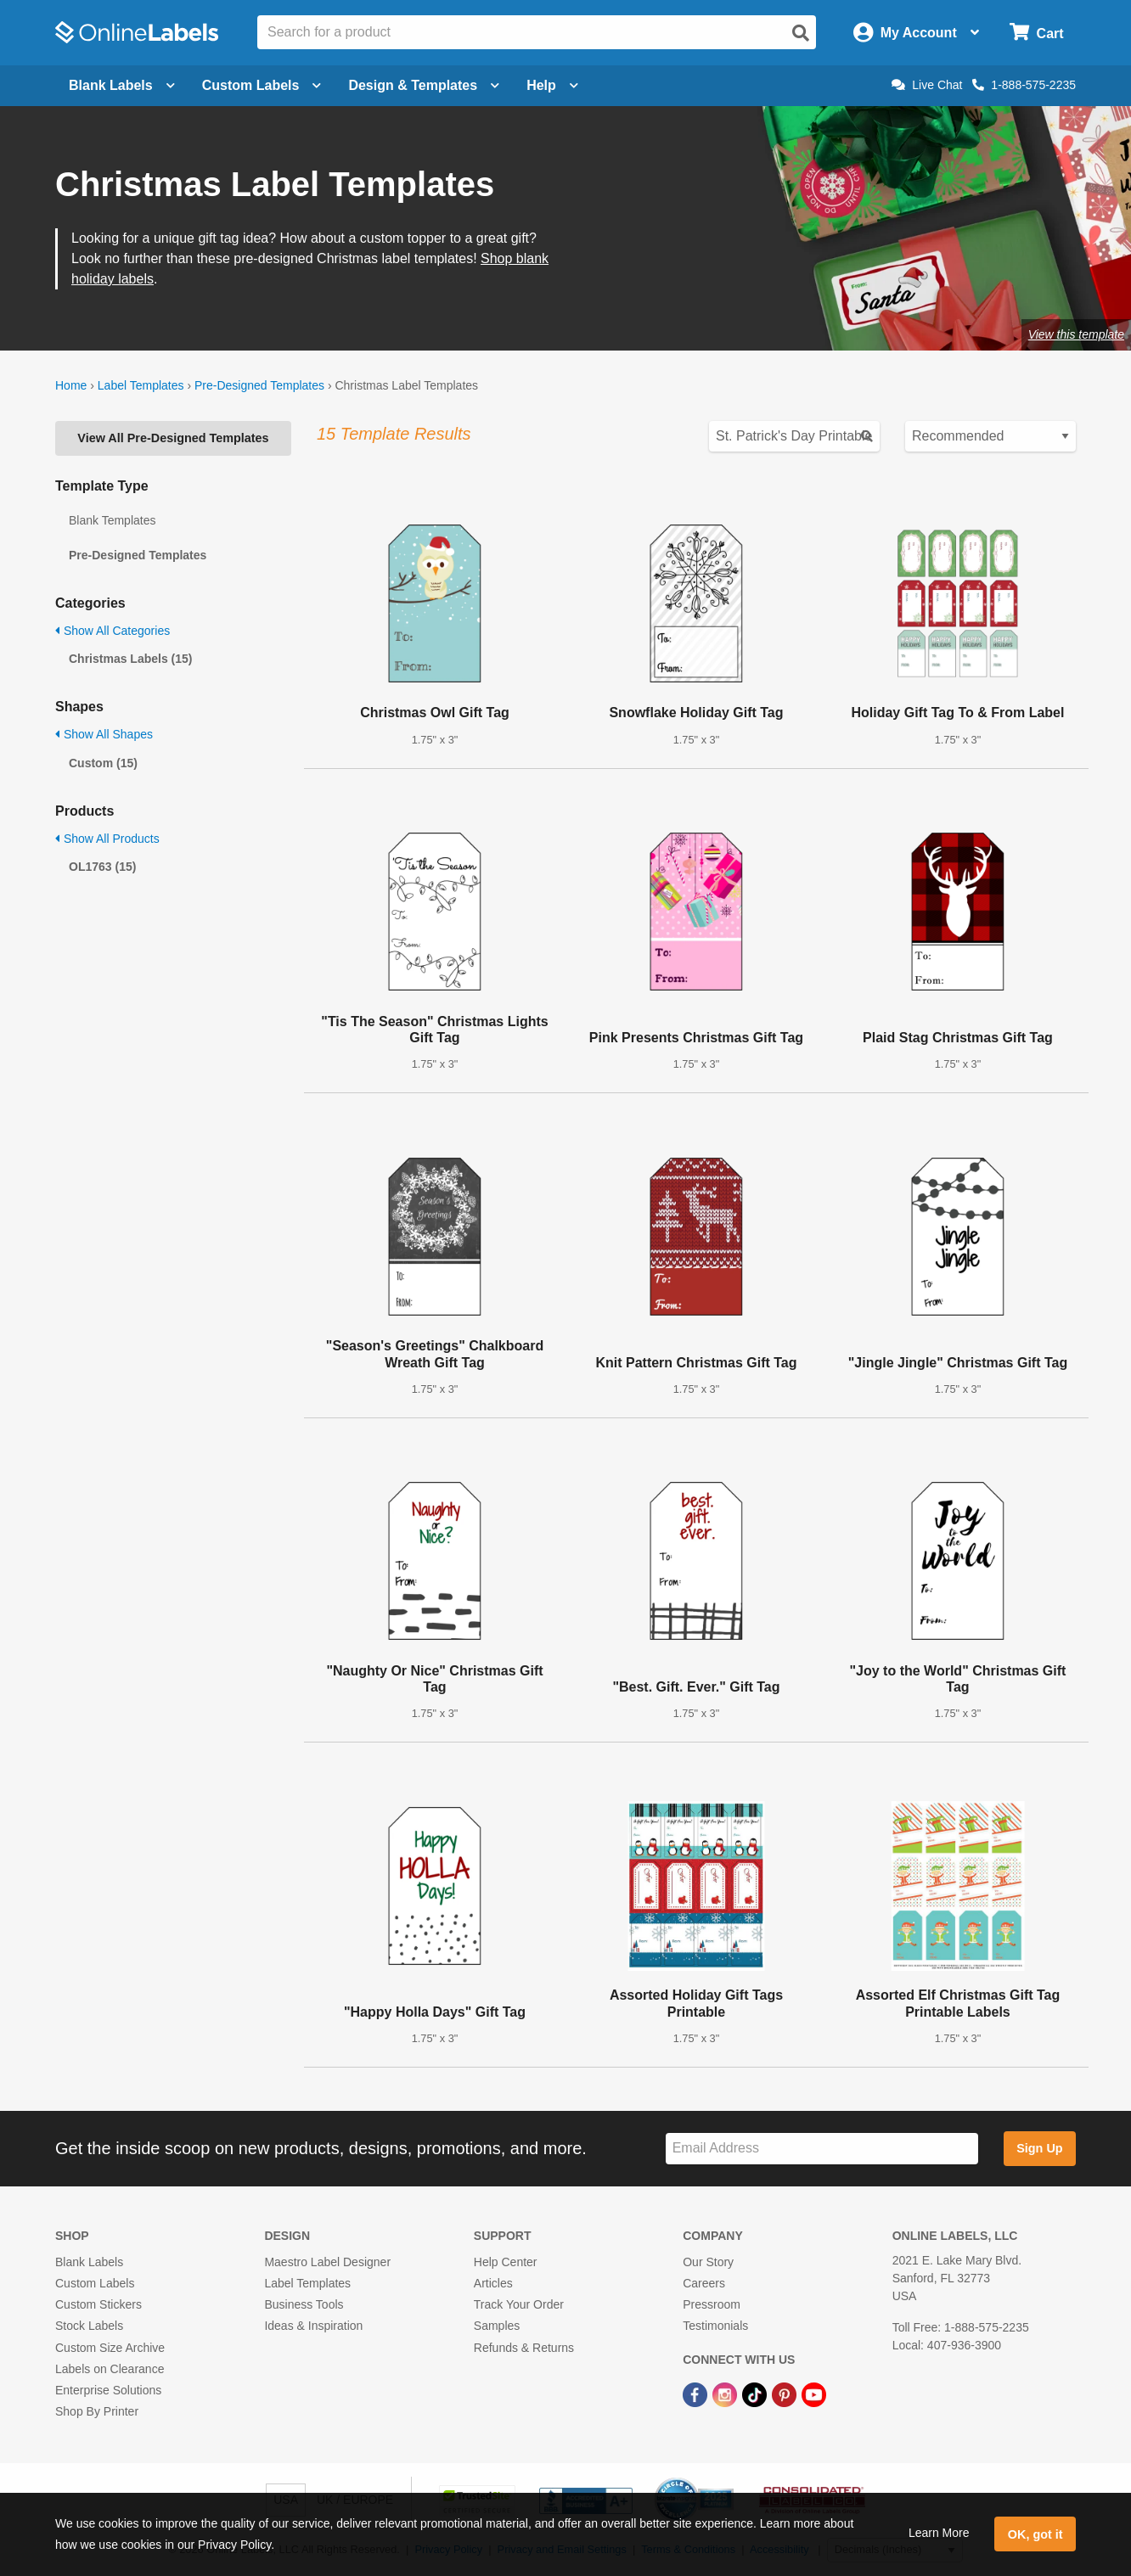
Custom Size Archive (110, 2347)
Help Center (505, 2262)
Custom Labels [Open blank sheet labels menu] (262, 85)
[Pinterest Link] (786, 2393)
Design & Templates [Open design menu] (423, 85)
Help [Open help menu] (552, 85)
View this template (1076, 334)
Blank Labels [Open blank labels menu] (122, 85)
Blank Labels (89, 2262)
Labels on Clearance (109, 2369)
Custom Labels (94, 2283)
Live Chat (927, 85)
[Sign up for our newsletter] (822, 2148)
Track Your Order (519, 2304)
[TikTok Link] (756, 2393)
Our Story (708, 2262)
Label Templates (141, 385)
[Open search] (800, 33)
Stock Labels (89, 2325)
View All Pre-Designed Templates (172, 438)
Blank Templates (112, 520)
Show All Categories (112, 630)
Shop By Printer (96, 2411)
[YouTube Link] (814, 2393)
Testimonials (715, 2325)
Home (71, 385)
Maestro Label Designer (327, 2262)
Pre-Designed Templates (259, 385)
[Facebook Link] (697, 2393)
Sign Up (1039, 2148)
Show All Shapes (104, 734)
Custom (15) (103, 763)
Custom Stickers (98, 2304)
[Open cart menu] (1036, 32)
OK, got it (1035, 2534)
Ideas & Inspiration (313, 2325)
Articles (493, 2283)
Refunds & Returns (524, 2347)
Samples (497, 2325)
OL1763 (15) (102, 866)
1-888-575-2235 (1024, 85)
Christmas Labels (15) (131, 658)
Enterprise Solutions (108, 2390)
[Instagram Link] (726, 2393)
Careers (704, 2283)
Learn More (939, 2533)
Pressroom (711, 2304)
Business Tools (303, 2304)
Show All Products (107, 838)
